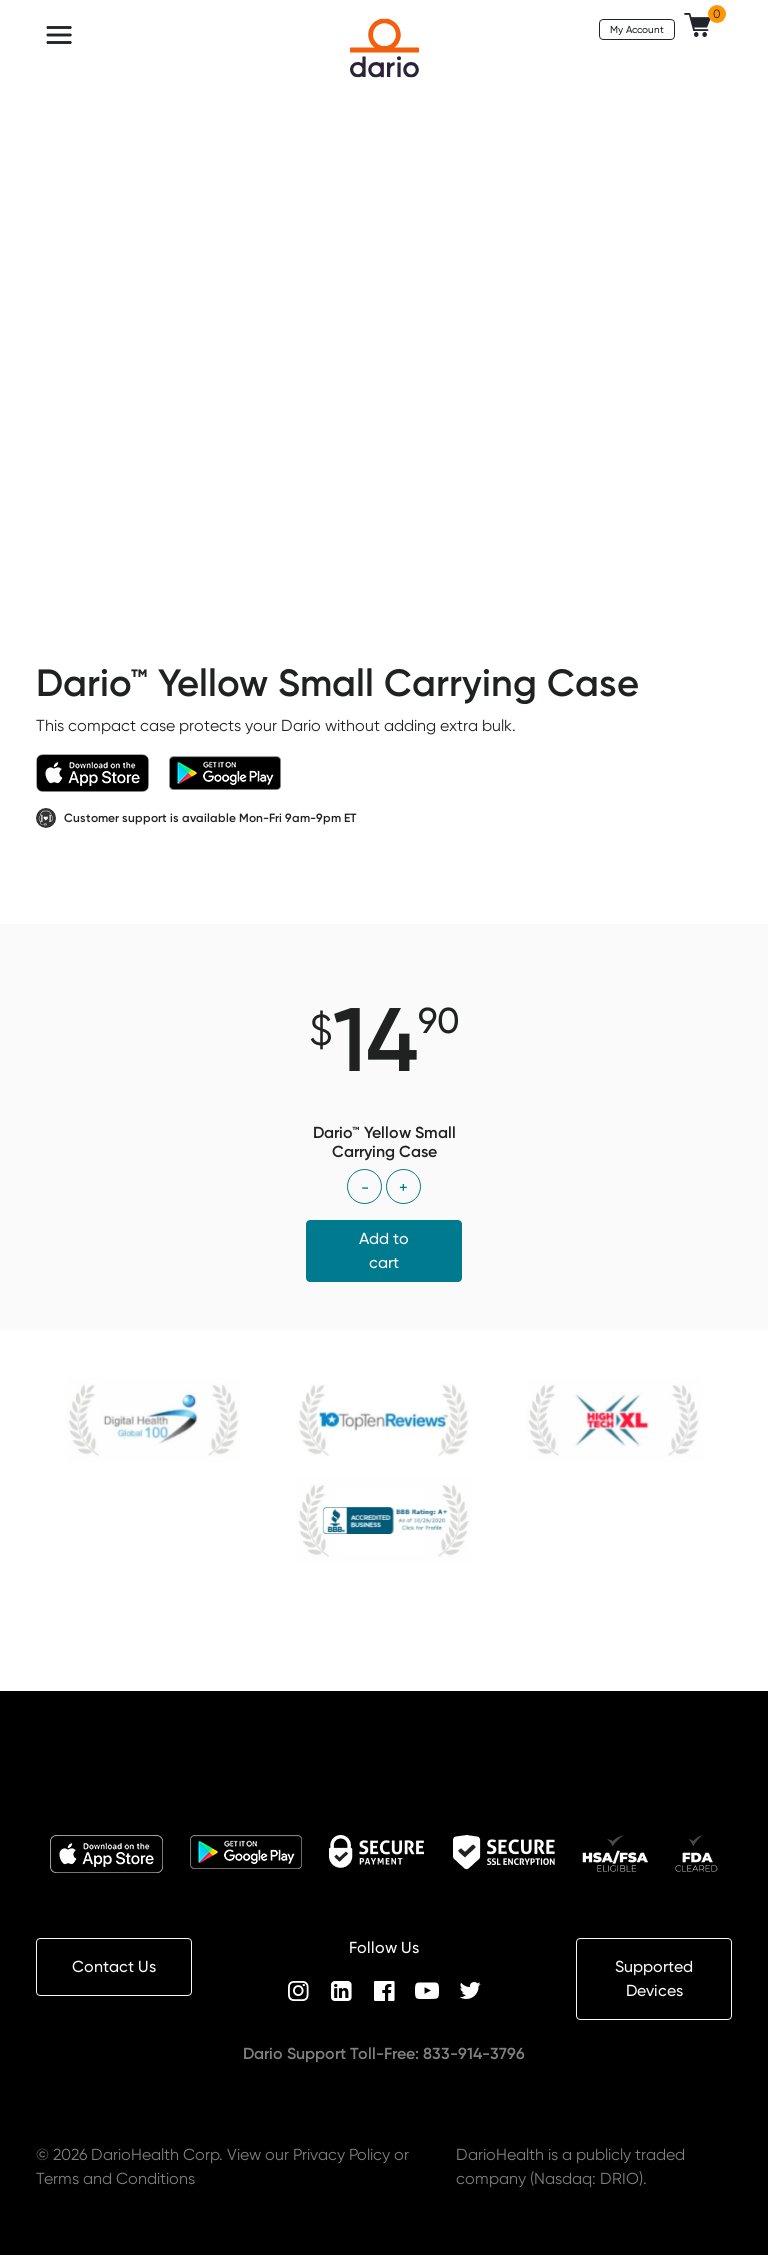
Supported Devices (654, 1978)
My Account (637, 29)
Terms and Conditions (115, 2178)
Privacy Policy (341, 2154)
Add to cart (384, 1250)
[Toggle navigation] (59, 35)
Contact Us (114, 1966)
